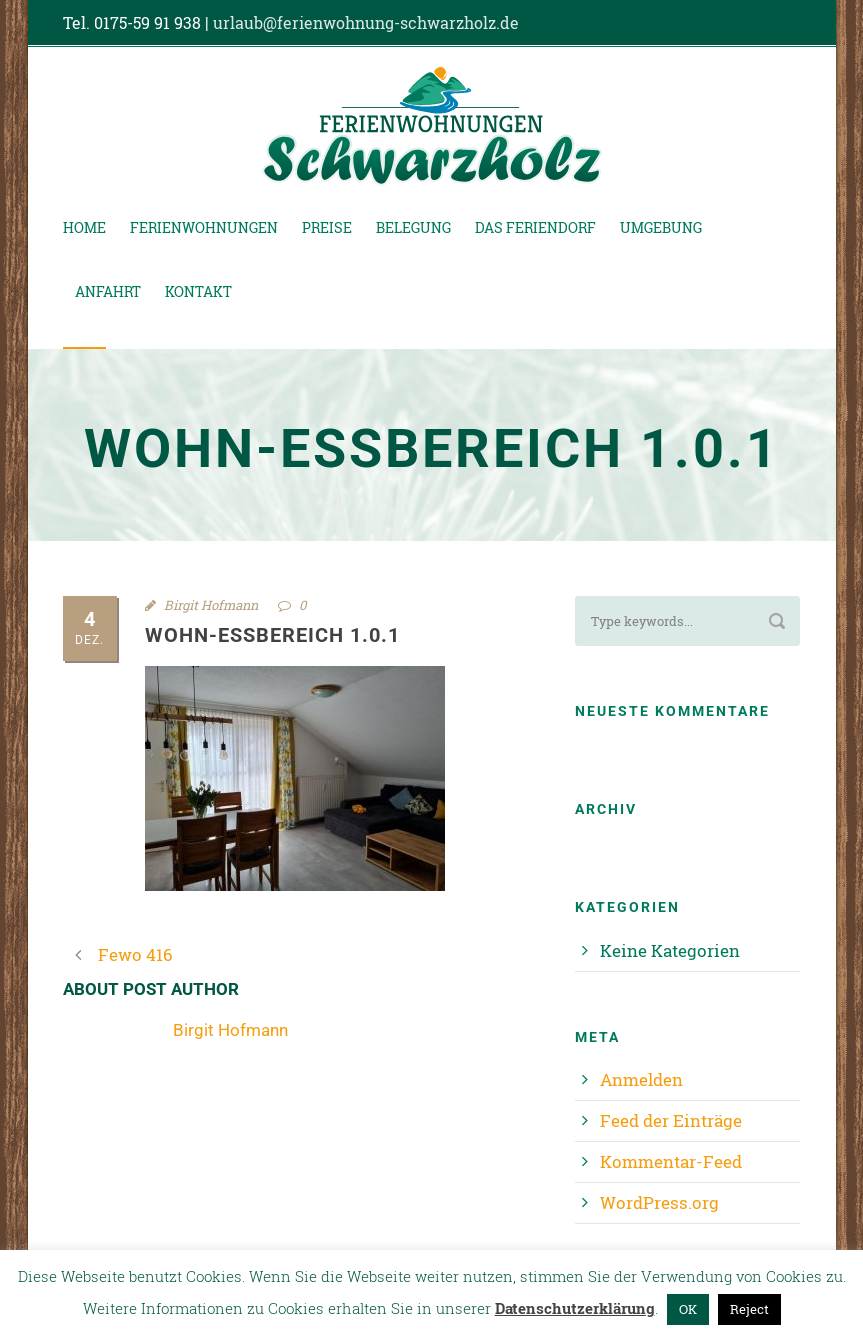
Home (84, 227)
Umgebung (661, 227)
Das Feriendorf (535, 227)
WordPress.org (659, 1202)
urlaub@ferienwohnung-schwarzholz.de (366, 22)
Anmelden (641, 1079)
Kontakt (198, 291)
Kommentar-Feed (671, 1161)
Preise (327, 227)
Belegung (413, 227)
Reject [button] (749, 1309)
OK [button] (688, 1309)
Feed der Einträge (671, 1120)
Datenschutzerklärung (575, 1308)
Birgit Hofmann (211, 605)
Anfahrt (108, 291)
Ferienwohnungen (204, 227)
